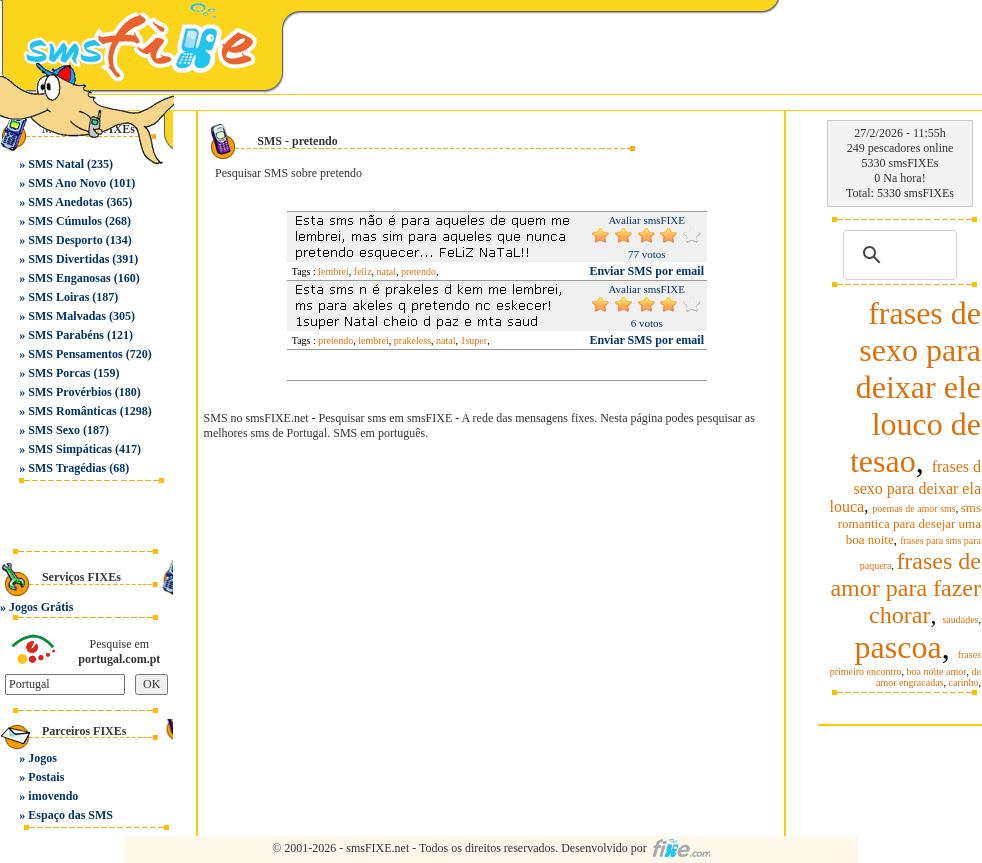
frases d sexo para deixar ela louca (905, 486)
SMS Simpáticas (70, 449)
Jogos (42, 758)
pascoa (898, 647)
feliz (363, 271)
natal (386, 271)
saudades (960, 619)
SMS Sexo (54, 430)
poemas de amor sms (914, 508)
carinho (964, 682)
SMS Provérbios (69, 392)
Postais (46, 777)
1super (473, 340)
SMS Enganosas (69, 278)
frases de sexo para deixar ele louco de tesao (915, 387)
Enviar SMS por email (646, 271)
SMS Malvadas (67, 316)
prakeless (412, 340)
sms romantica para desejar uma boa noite (909, 523)
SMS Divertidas (68, 259)
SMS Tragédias (67, 468)
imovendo (53, 796)
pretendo (418, 271)
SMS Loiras (58, 297)
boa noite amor (937, 671)
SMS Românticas (72, 411)
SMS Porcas (59, 373)
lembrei (333, 271)
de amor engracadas (928, 677)
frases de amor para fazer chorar (905, 588)
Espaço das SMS (70, 815)
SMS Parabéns (66, 335)
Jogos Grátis (41, 607)
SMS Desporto (65, 240)
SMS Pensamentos (75, 354)
